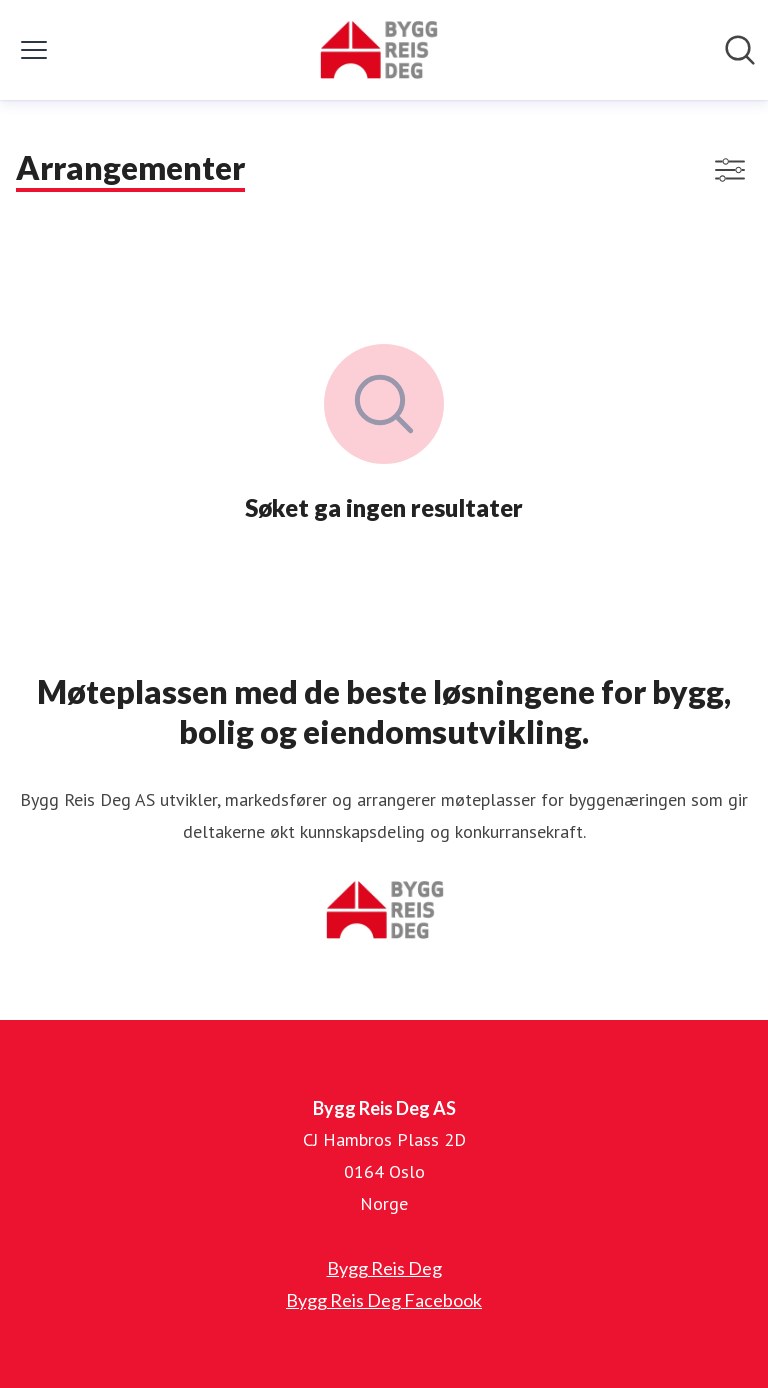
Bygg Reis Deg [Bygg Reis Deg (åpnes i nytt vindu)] (384, 1268)
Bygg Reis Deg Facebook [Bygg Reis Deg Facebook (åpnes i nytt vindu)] (384, 1300)
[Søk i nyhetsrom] (740, 50)
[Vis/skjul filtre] (730, 170)
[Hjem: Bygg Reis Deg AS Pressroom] (377, 50)
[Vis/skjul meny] (34, 50)
